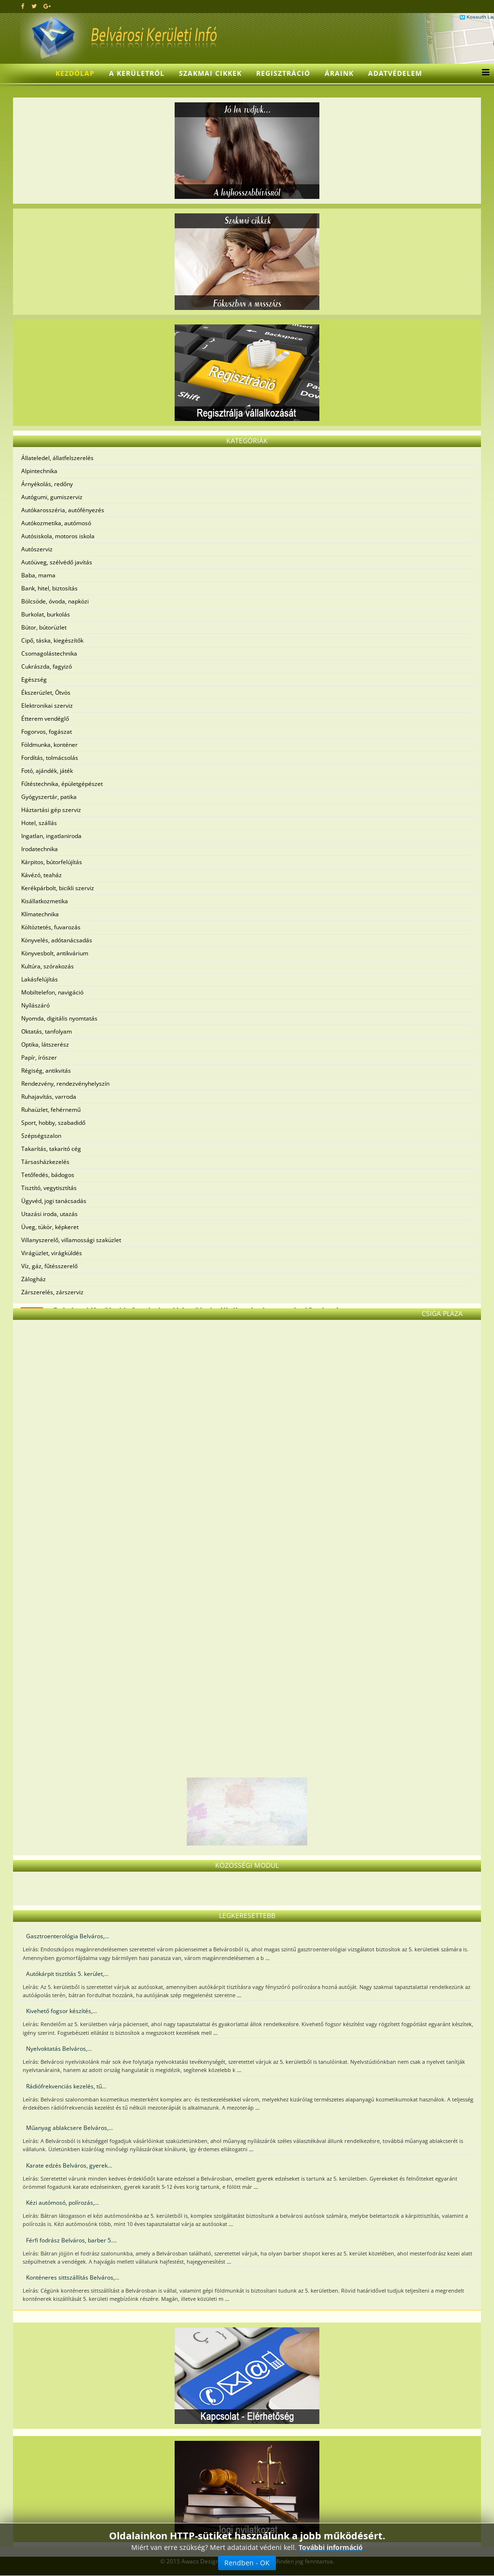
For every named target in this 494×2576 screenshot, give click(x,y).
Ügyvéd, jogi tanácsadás (53, 1201)
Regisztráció (283, 73)
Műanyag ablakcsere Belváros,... (69, 2128)
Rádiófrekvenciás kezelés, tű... (66, 2086)
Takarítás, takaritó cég (51, 1149)
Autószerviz (37, 549)
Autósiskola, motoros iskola (58, 536)
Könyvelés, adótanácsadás (56, 940)
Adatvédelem (395, 73)
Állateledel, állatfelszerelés (57, 458)
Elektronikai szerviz (47, 705)
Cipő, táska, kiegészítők (52, 640)
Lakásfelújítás (39, 979)
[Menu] (483, 73)
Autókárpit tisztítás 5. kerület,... (67, 1974)
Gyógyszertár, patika (49, 797)
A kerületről (137, 73)
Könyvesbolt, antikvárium (54, 953)
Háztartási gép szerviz (51, 810)
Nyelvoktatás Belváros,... (59, 2048)
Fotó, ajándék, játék (47, 771)
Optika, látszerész (45, 1044)
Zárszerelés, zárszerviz (52, 1292)
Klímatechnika (40, 914)
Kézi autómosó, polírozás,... (62, 2202)
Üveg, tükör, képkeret (50, 1227)
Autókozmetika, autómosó (56, 523)
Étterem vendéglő (45, 718)
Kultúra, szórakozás (47, 966)
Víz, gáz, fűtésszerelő (49, 1266)
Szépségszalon (41, 1136)
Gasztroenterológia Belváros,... (67, 1936)
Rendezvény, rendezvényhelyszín (65, 1083)
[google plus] (47, 6)
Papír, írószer (39, 1057)
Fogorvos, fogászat (46, 732)
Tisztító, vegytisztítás (49, 1188)
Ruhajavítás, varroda (48, 1096)
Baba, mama (38, 575)
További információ (331, 2547)
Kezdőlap (75, 73)
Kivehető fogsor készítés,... (61, 2011)
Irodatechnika (39, 849)
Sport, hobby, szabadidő (53, 1123)
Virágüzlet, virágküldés (51, 1253)
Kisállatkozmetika (44, 901)
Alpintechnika (39, 471)
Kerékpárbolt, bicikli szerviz (57, 888)
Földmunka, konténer (49, 745)
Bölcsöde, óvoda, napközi (55, 601)
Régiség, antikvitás (46, 1070)
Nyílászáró (35, 1005)
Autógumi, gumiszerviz (51, 497)
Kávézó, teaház (41, 875)
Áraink (339, 73)
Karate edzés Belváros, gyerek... (69, 2165)
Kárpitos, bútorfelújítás (51, 862)
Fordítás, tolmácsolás (49, 758)
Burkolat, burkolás (45, 614)
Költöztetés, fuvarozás (51, 927)
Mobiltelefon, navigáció (52, 992)
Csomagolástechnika (49, 653)
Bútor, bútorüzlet (44, 627)
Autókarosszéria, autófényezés (62, 510)
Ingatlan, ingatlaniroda (51, 836)
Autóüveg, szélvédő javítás (56, 562)
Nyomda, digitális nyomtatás (59, 1018)
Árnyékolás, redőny (47, 484)
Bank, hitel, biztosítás (49, 588)
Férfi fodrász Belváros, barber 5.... (71, 2240)
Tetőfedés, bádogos (47, 1175)
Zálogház (33, 1279)
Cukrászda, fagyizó (46, 666)
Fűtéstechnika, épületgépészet (62, 784)
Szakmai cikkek (210, 73)
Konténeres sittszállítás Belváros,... (72, 2277)
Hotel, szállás (39, 823)
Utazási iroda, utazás (49, 1214)
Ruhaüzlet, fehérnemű (51, 1110)
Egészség (34, 679)
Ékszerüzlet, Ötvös (45, 692)
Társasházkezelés (45, 1162)
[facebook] (23, 6)
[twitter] (34, 6)
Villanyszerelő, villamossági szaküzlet (71, 1240)
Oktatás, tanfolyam (46, 1031)
